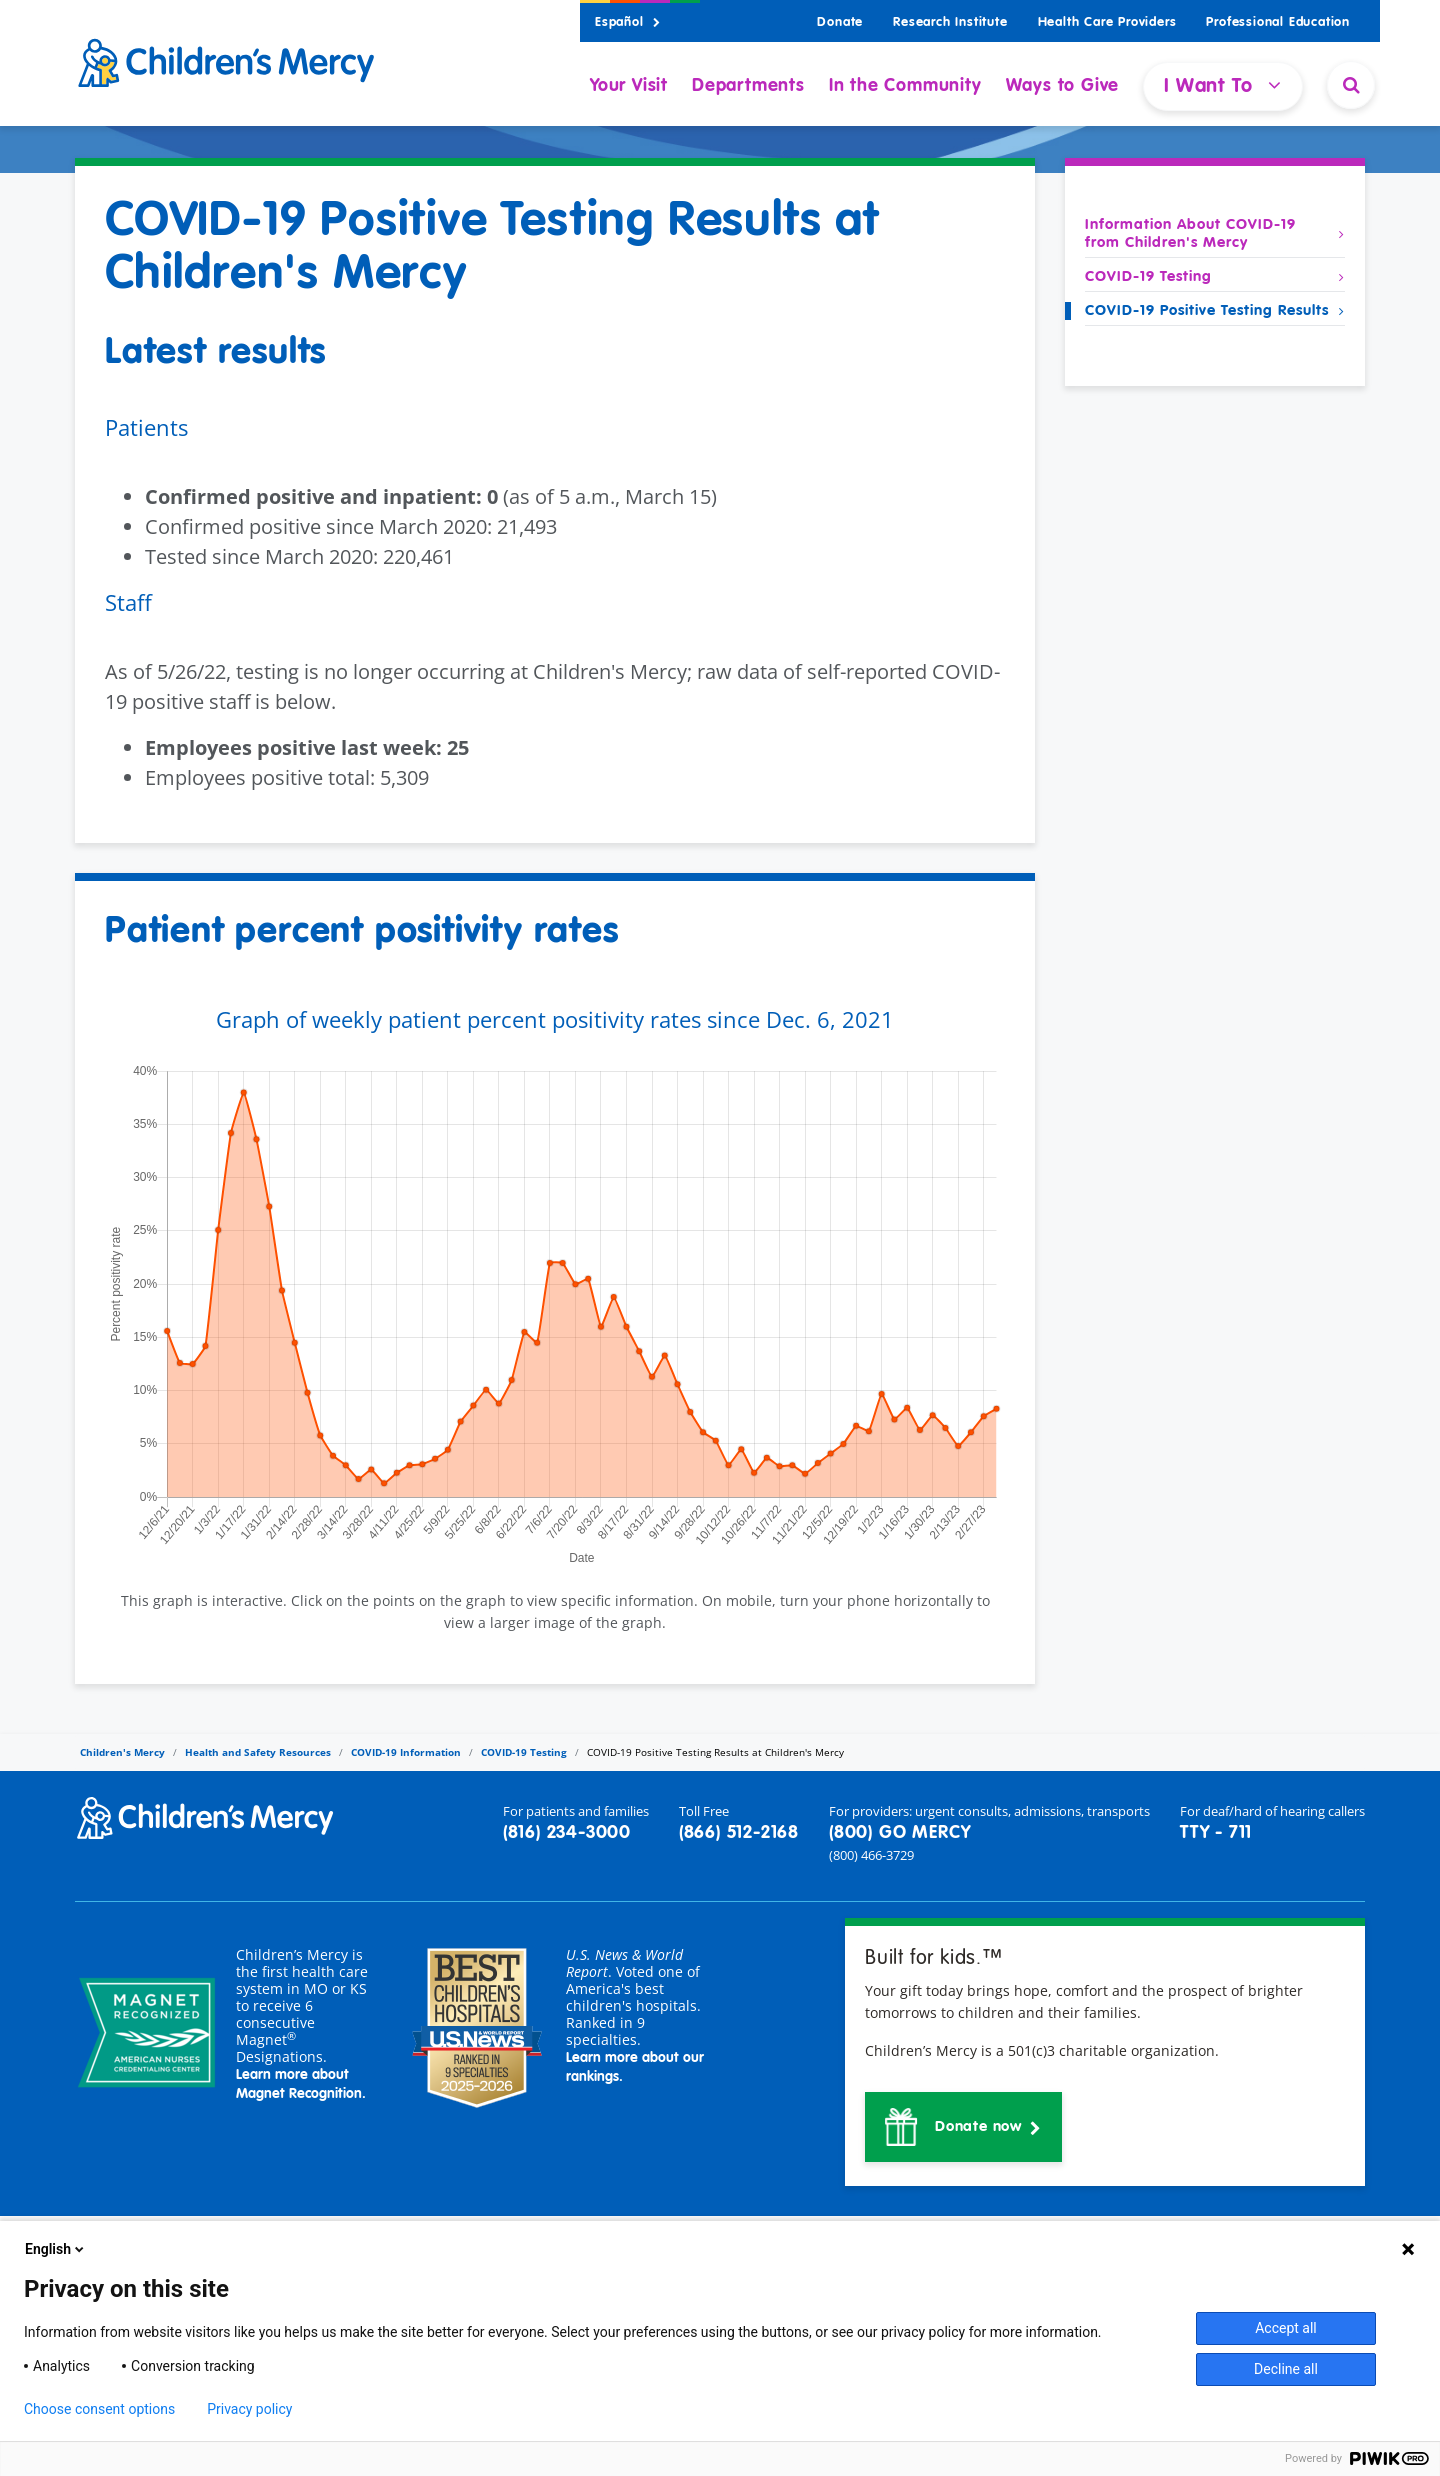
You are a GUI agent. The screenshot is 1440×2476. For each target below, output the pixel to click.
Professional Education (1278, 22)
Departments (748, 86)
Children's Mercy (122, 1752)
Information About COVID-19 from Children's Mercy (1215, 234)
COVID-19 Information (406, 1752)
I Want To (1223, 85)
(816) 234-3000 (567, 1833)
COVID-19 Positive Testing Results (1215, 311)
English (56, 2249)
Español (628, 22)
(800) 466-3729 (871, 1855)
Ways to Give (1063, 86)
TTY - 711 (1216, 1833)
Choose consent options (99, 2409)
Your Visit (629, 86)
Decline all (1286, 2369)
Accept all (1286, 2328)
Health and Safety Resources (258, 1752)
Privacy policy (249, 2409)
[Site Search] (1351, 85)
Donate (840, 22)
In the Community (905, 86)
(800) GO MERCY (900, 1833)
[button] (963, 2127)
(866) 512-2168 (739, 1833)
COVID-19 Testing (1215, 277)
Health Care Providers (1107, 22)
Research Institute (950, 22)
